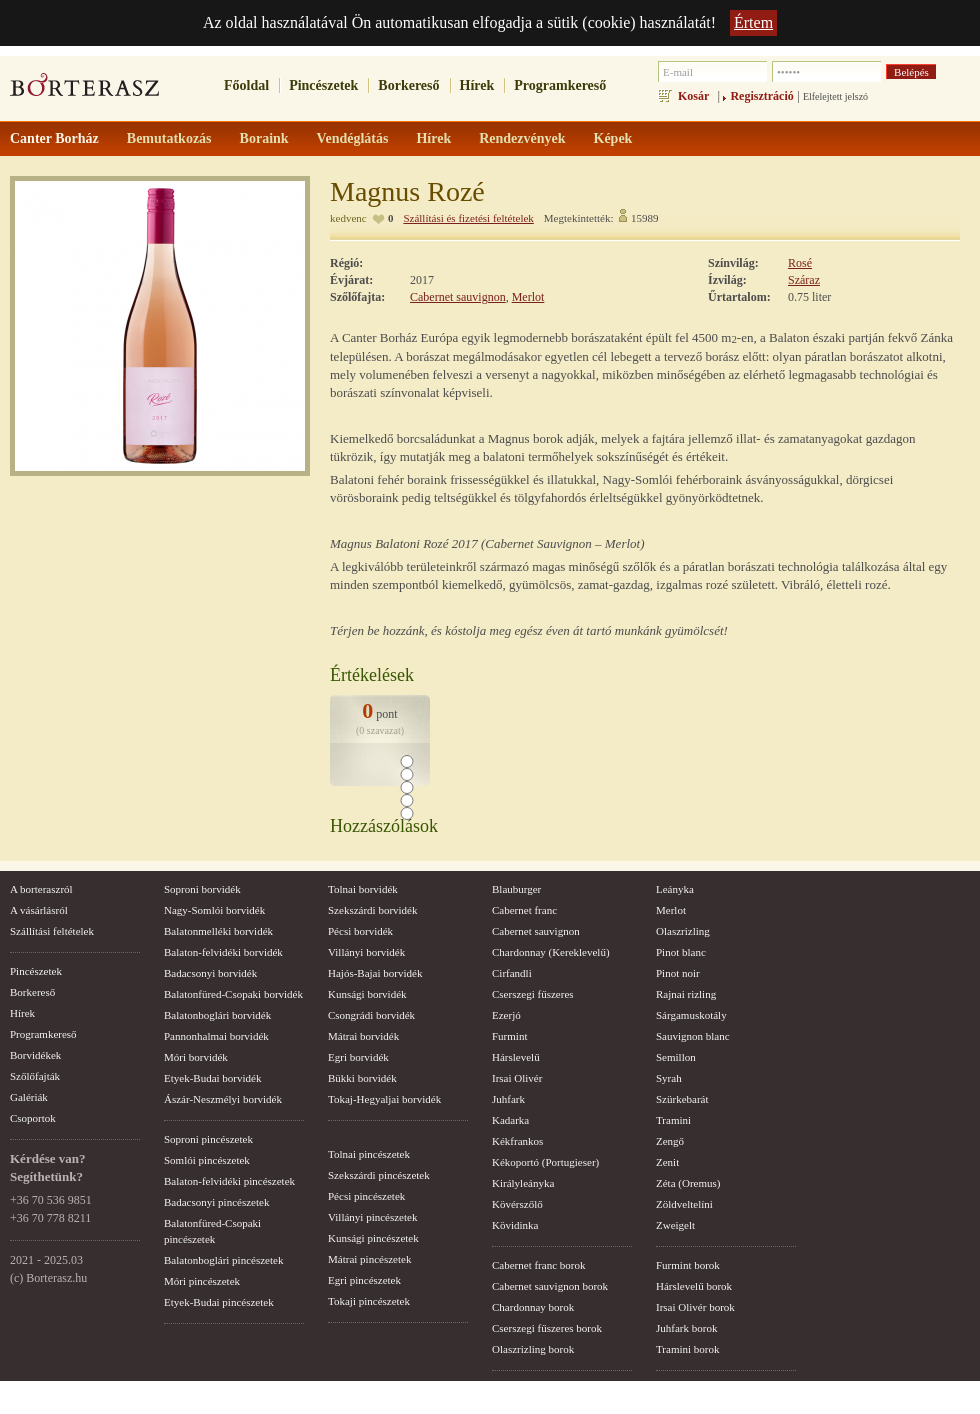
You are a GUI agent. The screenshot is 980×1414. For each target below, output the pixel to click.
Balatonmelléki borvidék (218, 931)
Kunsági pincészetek (373, 1238)
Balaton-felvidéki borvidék (223, 952)
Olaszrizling (683, 931)
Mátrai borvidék (363, 1036)
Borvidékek (35, 1055)
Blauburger (516, 889)
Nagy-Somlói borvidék (214, 910)
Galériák (29, 1097)
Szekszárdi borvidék (373, 910)
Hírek (477, 85)
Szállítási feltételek (52, 931)
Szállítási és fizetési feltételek (468, 218)
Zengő (670, 1141)
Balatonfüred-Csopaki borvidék (233, 994)
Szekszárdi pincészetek (379, 1175)
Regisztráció (761, 96)
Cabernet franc (524, 910)
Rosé (800, 263)
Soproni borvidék (202, 889)
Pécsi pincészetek (366, 1196)
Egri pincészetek (364, 1280)
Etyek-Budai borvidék (212, 1078)
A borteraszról (41, 889)
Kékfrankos (517, 1141)
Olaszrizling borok (533, 1349)
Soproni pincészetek (208, 1139)
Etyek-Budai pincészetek (219, 1302)
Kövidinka (515, 1225)
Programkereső (560, 85)
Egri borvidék (358, 1057)
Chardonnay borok (533, 1307)
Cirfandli (512, 973)
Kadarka (510, 1120)
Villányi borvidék (366, 952)
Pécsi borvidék (360, 931)
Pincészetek (323, 85)
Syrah (669, 1078)
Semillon (676, 1057)
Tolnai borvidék (363, 889)
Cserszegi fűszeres (533, 994)
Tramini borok (687, 1349)
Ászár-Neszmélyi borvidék (223, 1099)
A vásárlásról (39, 910)
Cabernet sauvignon (458, 297)
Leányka (675, 889)
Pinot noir (678, 973)
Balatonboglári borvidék (217, 1015)
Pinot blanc (681, 952)
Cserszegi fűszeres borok (547, 1328)
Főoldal (246, 85)
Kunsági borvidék (367, 994)
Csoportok (33, 1118)
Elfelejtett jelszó (835, 96)
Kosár (693, 96)
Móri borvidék (196, 1057)
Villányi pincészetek (372, 1217)
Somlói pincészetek (207, 1160)
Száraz (804, 280)
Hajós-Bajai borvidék (375, 973)
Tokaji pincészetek (369, 1301)
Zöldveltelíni (684, 1204)
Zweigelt (675, 1225)
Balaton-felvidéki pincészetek (229, 1181)
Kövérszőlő (517, 1204)
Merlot (528, 297)
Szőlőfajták (35, 1076)
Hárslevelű (516, 1057)
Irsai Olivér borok (695, 1307)
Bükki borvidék (362, 1078)
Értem (753, 22)
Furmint (509, 1036)
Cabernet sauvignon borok (550, 1286)
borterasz (85, 91)
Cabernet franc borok (538, 1265)
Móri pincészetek (202, 1281)
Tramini (673, 1120)
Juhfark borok (686, 1328)
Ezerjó (506, 1015)
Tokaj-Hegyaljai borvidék (384, 1099)
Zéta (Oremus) (688, 1183)
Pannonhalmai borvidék (216, 1036)
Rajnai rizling (686, 994)
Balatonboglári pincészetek (223, 1260)
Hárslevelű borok (694, 1286)
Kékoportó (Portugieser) (545, 1162)
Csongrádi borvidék (371, 1015)
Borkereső (408, 85)
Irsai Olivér (517, 1078)
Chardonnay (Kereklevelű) (551, 952)
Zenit (667, 1162)
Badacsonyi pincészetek (216, 1202)
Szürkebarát (682, 1099)
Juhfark (508, 1099)
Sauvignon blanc (693, 1036)
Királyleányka (523, 1183)
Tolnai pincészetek (369, 1154)
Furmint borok (688, 1265)
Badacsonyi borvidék (210, 973)
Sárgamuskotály (691, 1015)
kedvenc (348, 218)
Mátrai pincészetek (369, 1259)
